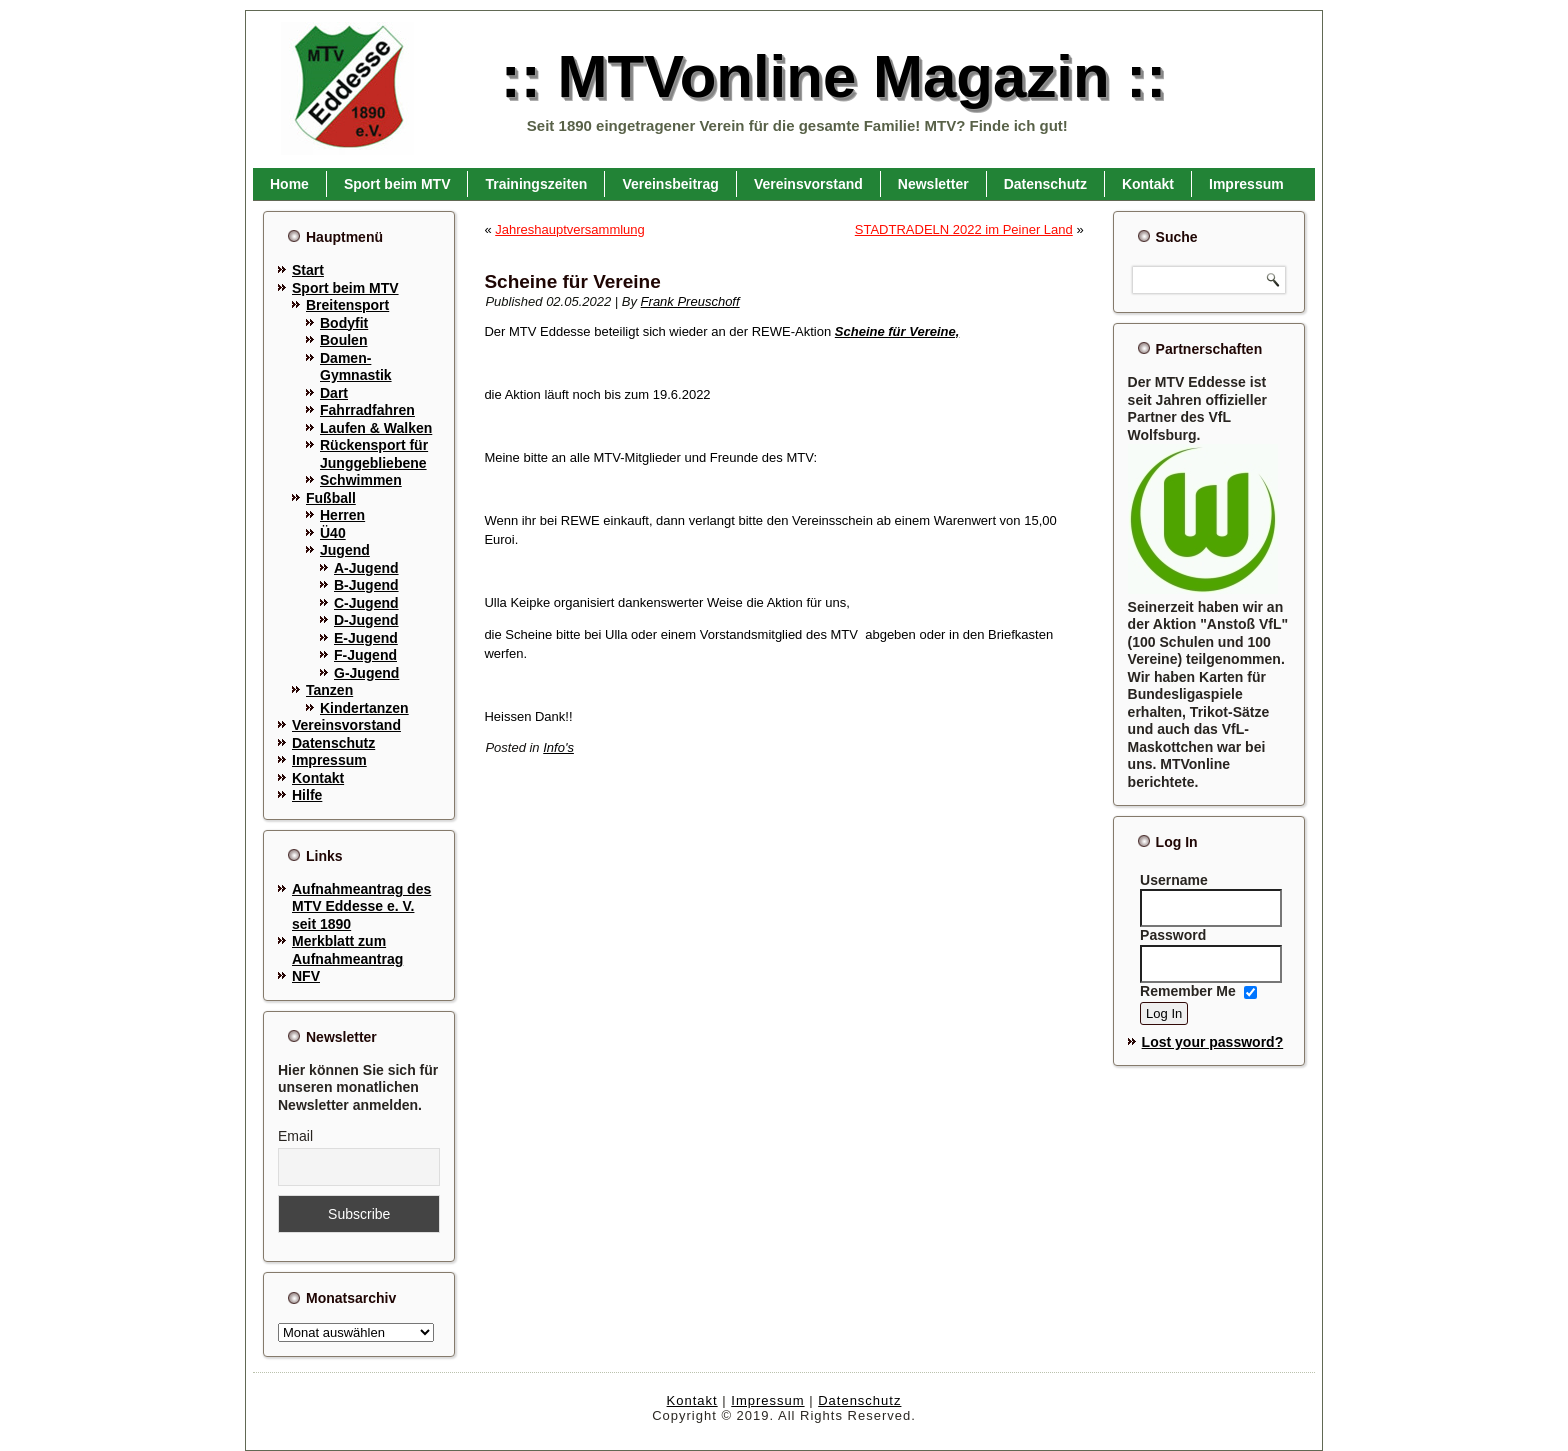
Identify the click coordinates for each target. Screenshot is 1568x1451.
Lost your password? (1213, 1042)
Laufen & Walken (376, 428)
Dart (334, 393)
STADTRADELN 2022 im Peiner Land (964, 229)
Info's (558, 747)
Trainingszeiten (536, 184)
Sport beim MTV (397, 184)
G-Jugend (366, 673)
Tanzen (329, 690)
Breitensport (347, 305)
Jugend (345, 550)
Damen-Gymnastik (356, 367)
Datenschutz (1045, 184)
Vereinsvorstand (808, 184)
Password (1173, 935)
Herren (342, 515)
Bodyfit (344, 323)
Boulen (343, 340)
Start (308, 270)
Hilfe (307, 795)
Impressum (1246, 184)
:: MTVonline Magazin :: (833, 76)
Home (289, 184)
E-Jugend (366, 638)
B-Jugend (366, 585)
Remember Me (1188, 991)
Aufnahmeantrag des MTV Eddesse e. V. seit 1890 (361, 906)
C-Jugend (366, 603)
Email (295, 1136)
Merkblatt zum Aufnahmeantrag (347, 950)
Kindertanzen (364, 708)
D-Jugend (366, 620)
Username (1174, 880)
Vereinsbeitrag (670, 184)
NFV (306, 976)
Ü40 (333, 533)
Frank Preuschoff (690, 301)
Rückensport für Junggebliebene (374, 454)
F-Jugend (365, 655)
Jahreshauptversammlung (570, 229)
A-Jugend (366, 568)
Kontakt (1148, 184)
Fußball (331, 498)
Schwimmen (361, 480)
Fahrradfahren (367, 410)
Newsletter (933, 184)
